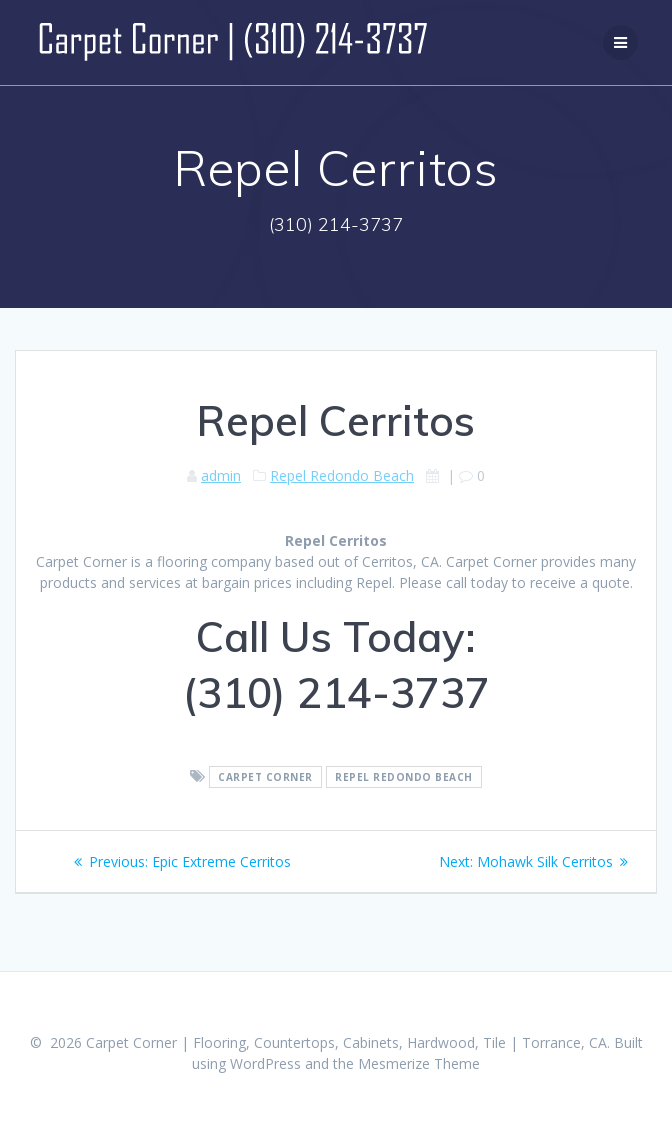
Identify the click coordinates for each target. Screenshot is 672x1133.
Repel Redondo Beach (342, 475)
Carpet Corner (265, 777)
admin (221, 475)
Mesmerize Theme (419, 1063)
